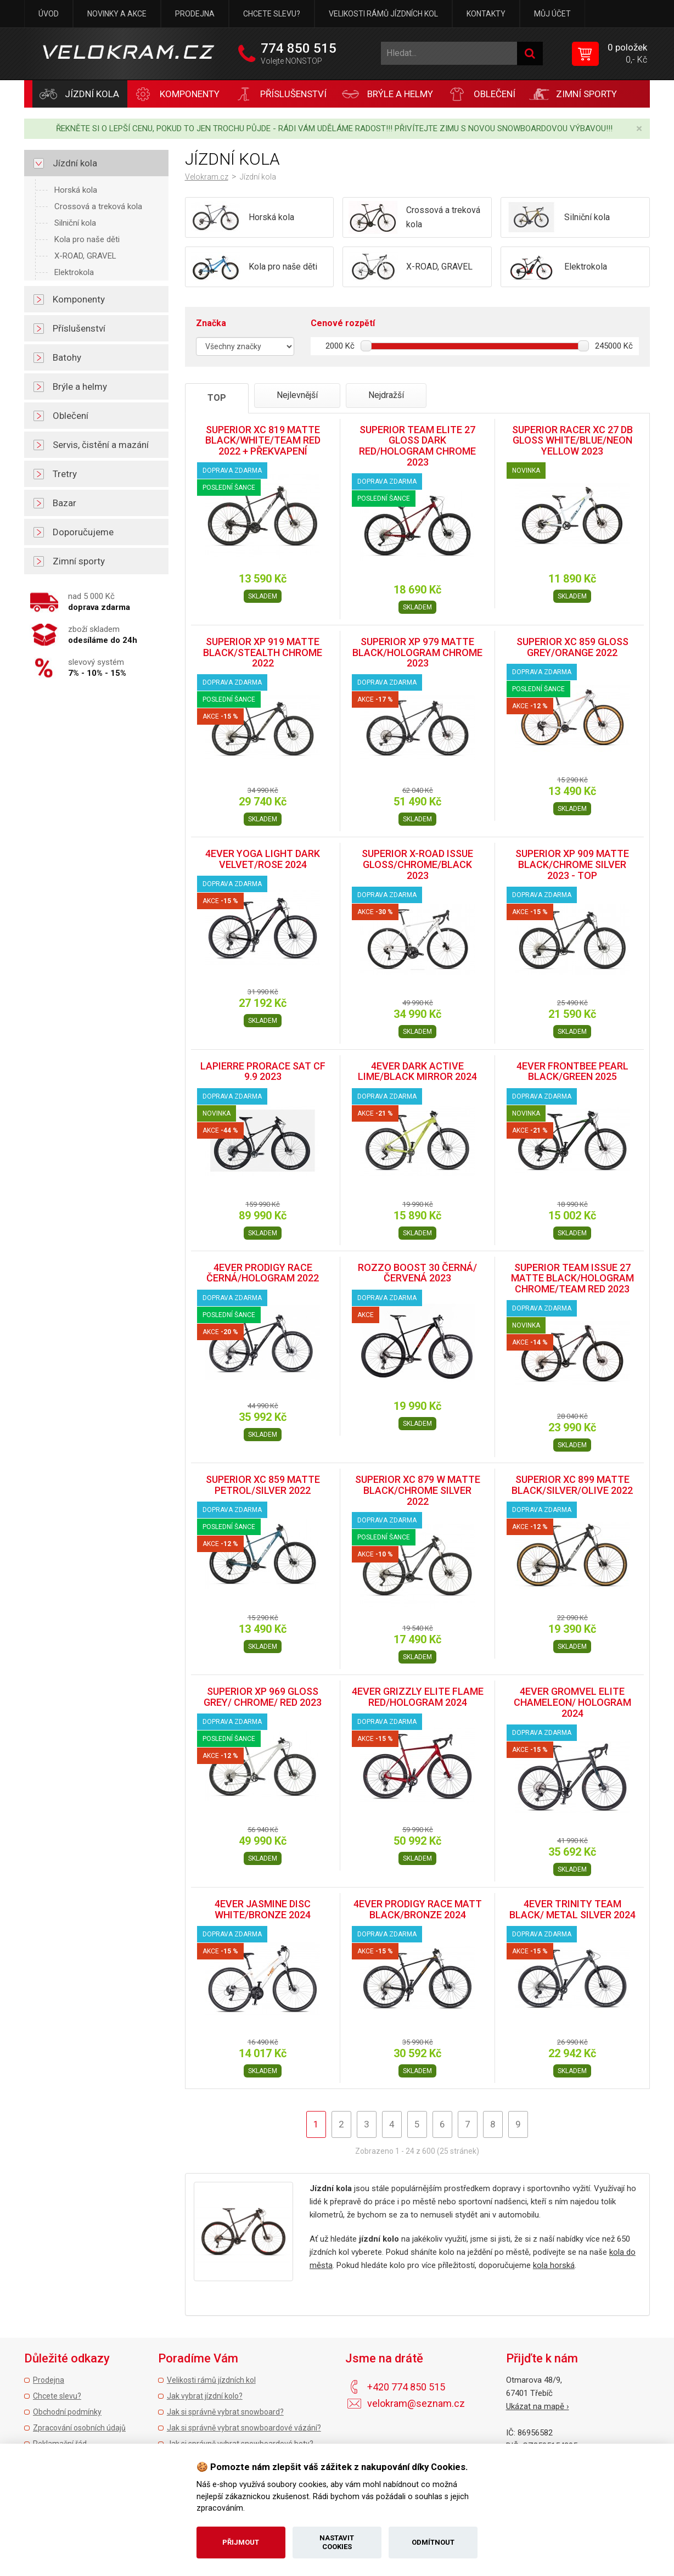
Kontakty (486, 13)
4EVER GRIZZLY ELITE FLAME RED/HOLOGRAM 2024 (418, 1696)
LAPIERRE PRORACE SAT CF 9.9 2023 (262, 1071)
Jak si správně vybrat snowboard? (225, 2411)
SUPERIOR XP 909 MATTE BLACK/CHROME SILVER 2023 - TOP (572, 864)
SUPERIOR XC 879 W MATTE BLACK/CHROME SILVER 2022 (417, 1490)
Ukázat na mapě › (537, 2406)
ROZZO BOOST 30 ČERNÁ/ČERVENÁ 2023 (417, 1273)
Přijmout (240, 2542)
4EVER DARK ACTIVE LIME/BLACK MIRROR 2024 (417, 1071)
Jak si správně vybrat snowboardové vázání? (244, 2427)
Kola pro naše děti (87, 239)
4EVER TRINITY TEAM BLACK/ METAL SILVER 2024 (572, 1909)
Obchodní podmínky (67, 2411)
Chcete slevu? (271, 13)
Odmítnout (433, 2542)
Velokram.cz (206, 176)
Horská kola (75, 190)
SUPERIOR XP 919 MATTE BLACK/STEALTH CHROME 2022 (262, 652)
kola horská (554, 2265)
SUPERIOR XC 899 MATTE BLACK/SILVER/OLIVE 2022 (572, 1485)
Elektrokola (74, 272)
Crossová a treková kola (98, 206)
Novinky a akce (117, 13)
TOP (216, 398)
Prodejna (195, 13)
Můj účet (552, 13)
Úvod (48, 13)
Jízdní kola (258, 176)
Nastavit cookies (336, 2542)
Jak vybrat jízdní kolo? (205, 2396)
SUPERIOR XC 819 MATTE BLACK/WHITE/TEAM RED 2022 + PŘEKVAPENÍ (263, 440)
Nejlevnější (297, 395)
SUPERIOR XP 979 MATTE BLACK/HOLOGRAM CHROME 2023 (417, 652)
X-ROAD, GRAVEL (85, 256)
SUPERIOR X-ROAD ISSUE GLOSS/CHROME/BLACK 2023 (417, 864)
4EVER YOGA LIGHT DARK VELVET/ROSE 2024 (262, 859)
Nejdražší (386, 395)
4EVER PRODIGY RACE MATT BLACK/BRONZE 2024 (417, 1909)
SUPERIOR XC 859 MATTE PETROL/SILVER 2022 (263, 1485)
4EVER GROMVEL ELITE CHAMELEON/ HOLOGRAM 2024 (572, 1702)
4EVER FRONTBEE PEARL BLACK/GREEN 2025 (572, 1071)
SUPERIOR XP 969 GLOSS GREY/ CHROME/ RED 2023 (263, 1696)
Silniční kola (75, 223)
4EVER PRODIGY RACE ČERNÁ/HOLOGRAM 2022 (262, 1273)
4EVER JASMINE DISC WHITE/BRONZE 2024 (263, 1909)
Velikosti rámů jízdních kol (383, 13)
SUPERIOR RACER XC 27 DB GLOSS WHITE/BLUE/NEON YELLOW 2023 (572, 440)
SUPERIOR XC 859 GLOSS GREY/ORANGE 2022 (572, 647)
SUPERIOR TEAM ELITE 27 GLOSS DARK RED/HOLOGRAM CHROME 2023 (417, 446)
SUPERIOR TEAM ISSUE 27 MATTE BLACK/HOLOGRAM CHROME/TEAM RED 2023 (572, 1278)
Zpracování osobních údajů (79, 2427)
